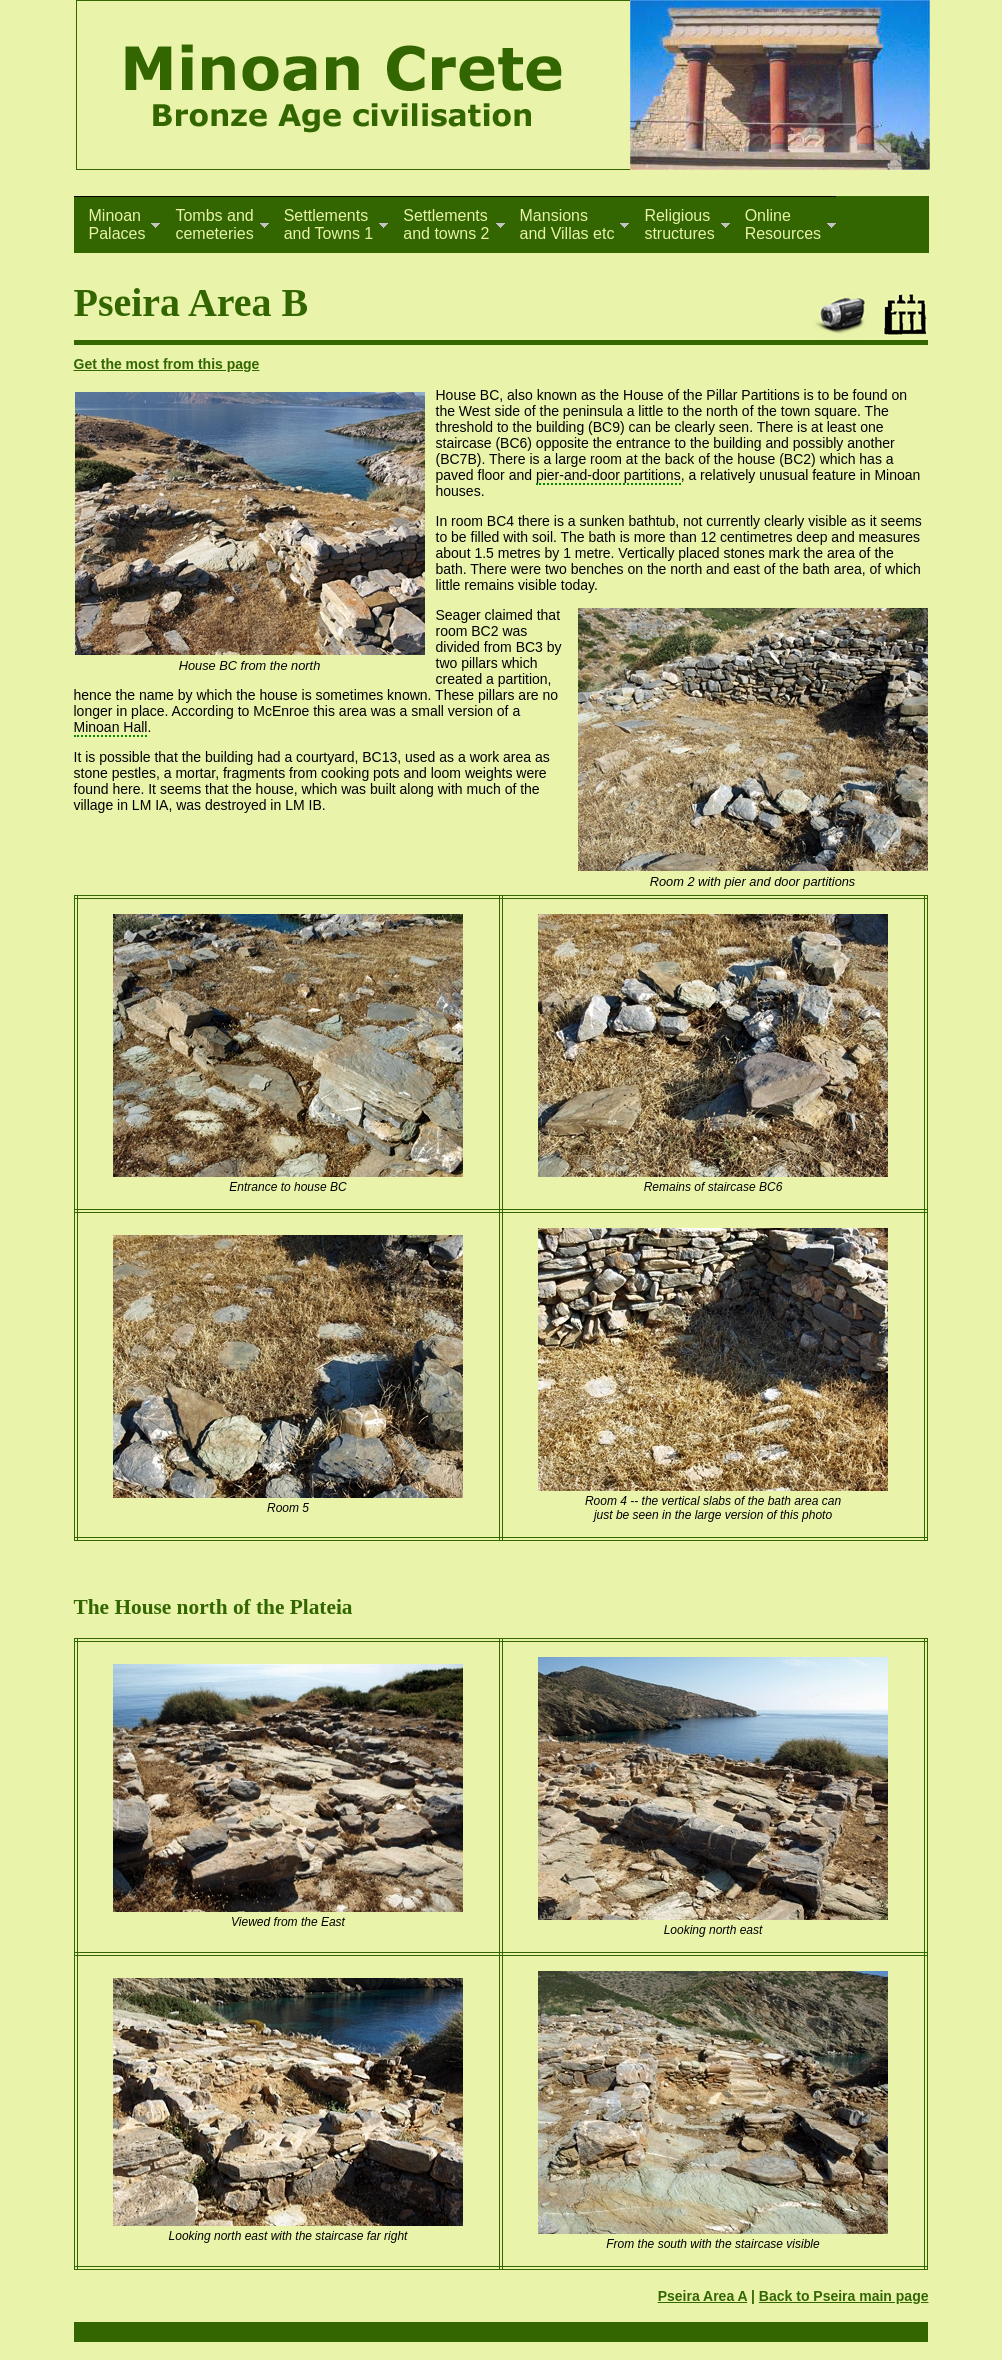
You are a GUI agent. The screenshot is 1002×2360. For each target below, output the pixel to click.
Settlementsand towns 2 (446, 224)
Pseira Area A (703, 2296)
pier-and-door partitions (608, 475)
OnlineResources (783, 224)
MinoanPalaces (117, 224)
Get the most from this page (167, 364)
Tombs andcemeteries (214, 224)
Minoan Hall (111, 727)
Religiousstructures (679, 224)
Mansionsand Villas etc (567, 224)
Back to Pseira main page (844, 2296)
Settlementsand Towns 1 (329, 224)
